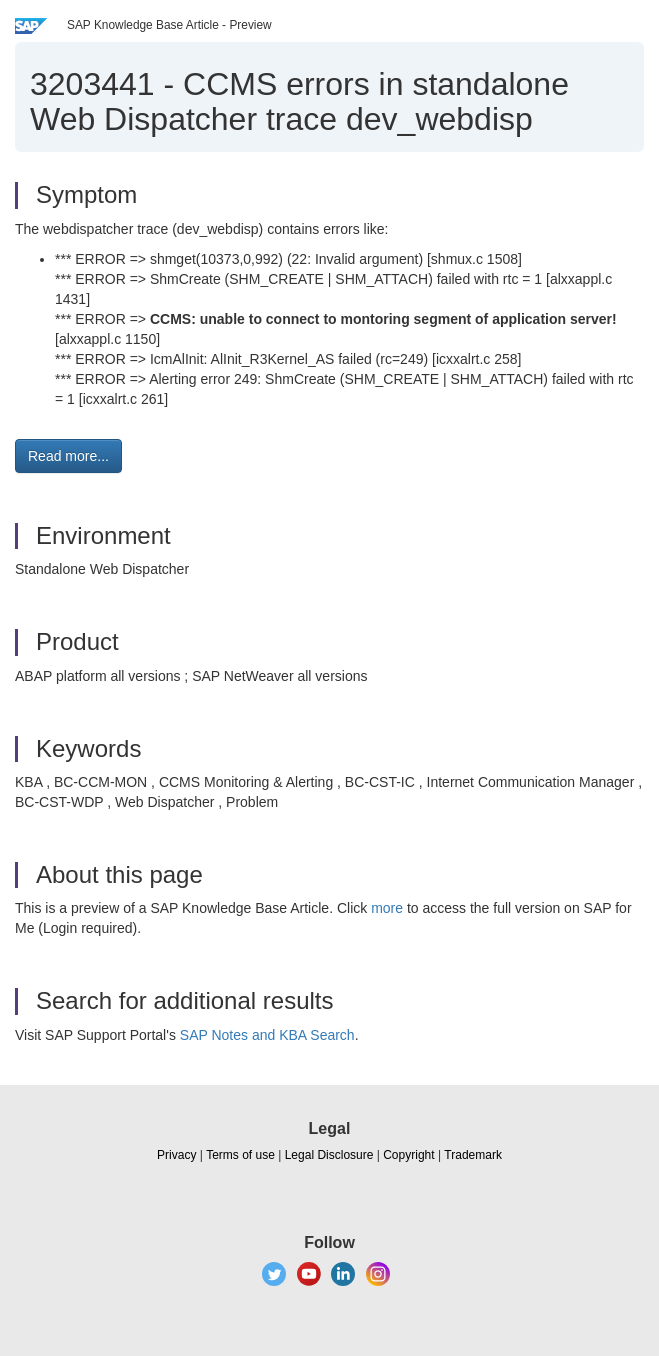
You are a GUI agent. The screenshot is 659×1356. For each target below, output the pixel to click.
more (387, 908)
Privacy (176, 1155)
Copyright (408, 1155)
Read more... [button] (68, 456)
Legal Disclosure (329, 1155)
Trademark (473, 1155)
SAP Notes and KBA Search (267, 1035)
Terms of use (240, 1155)
